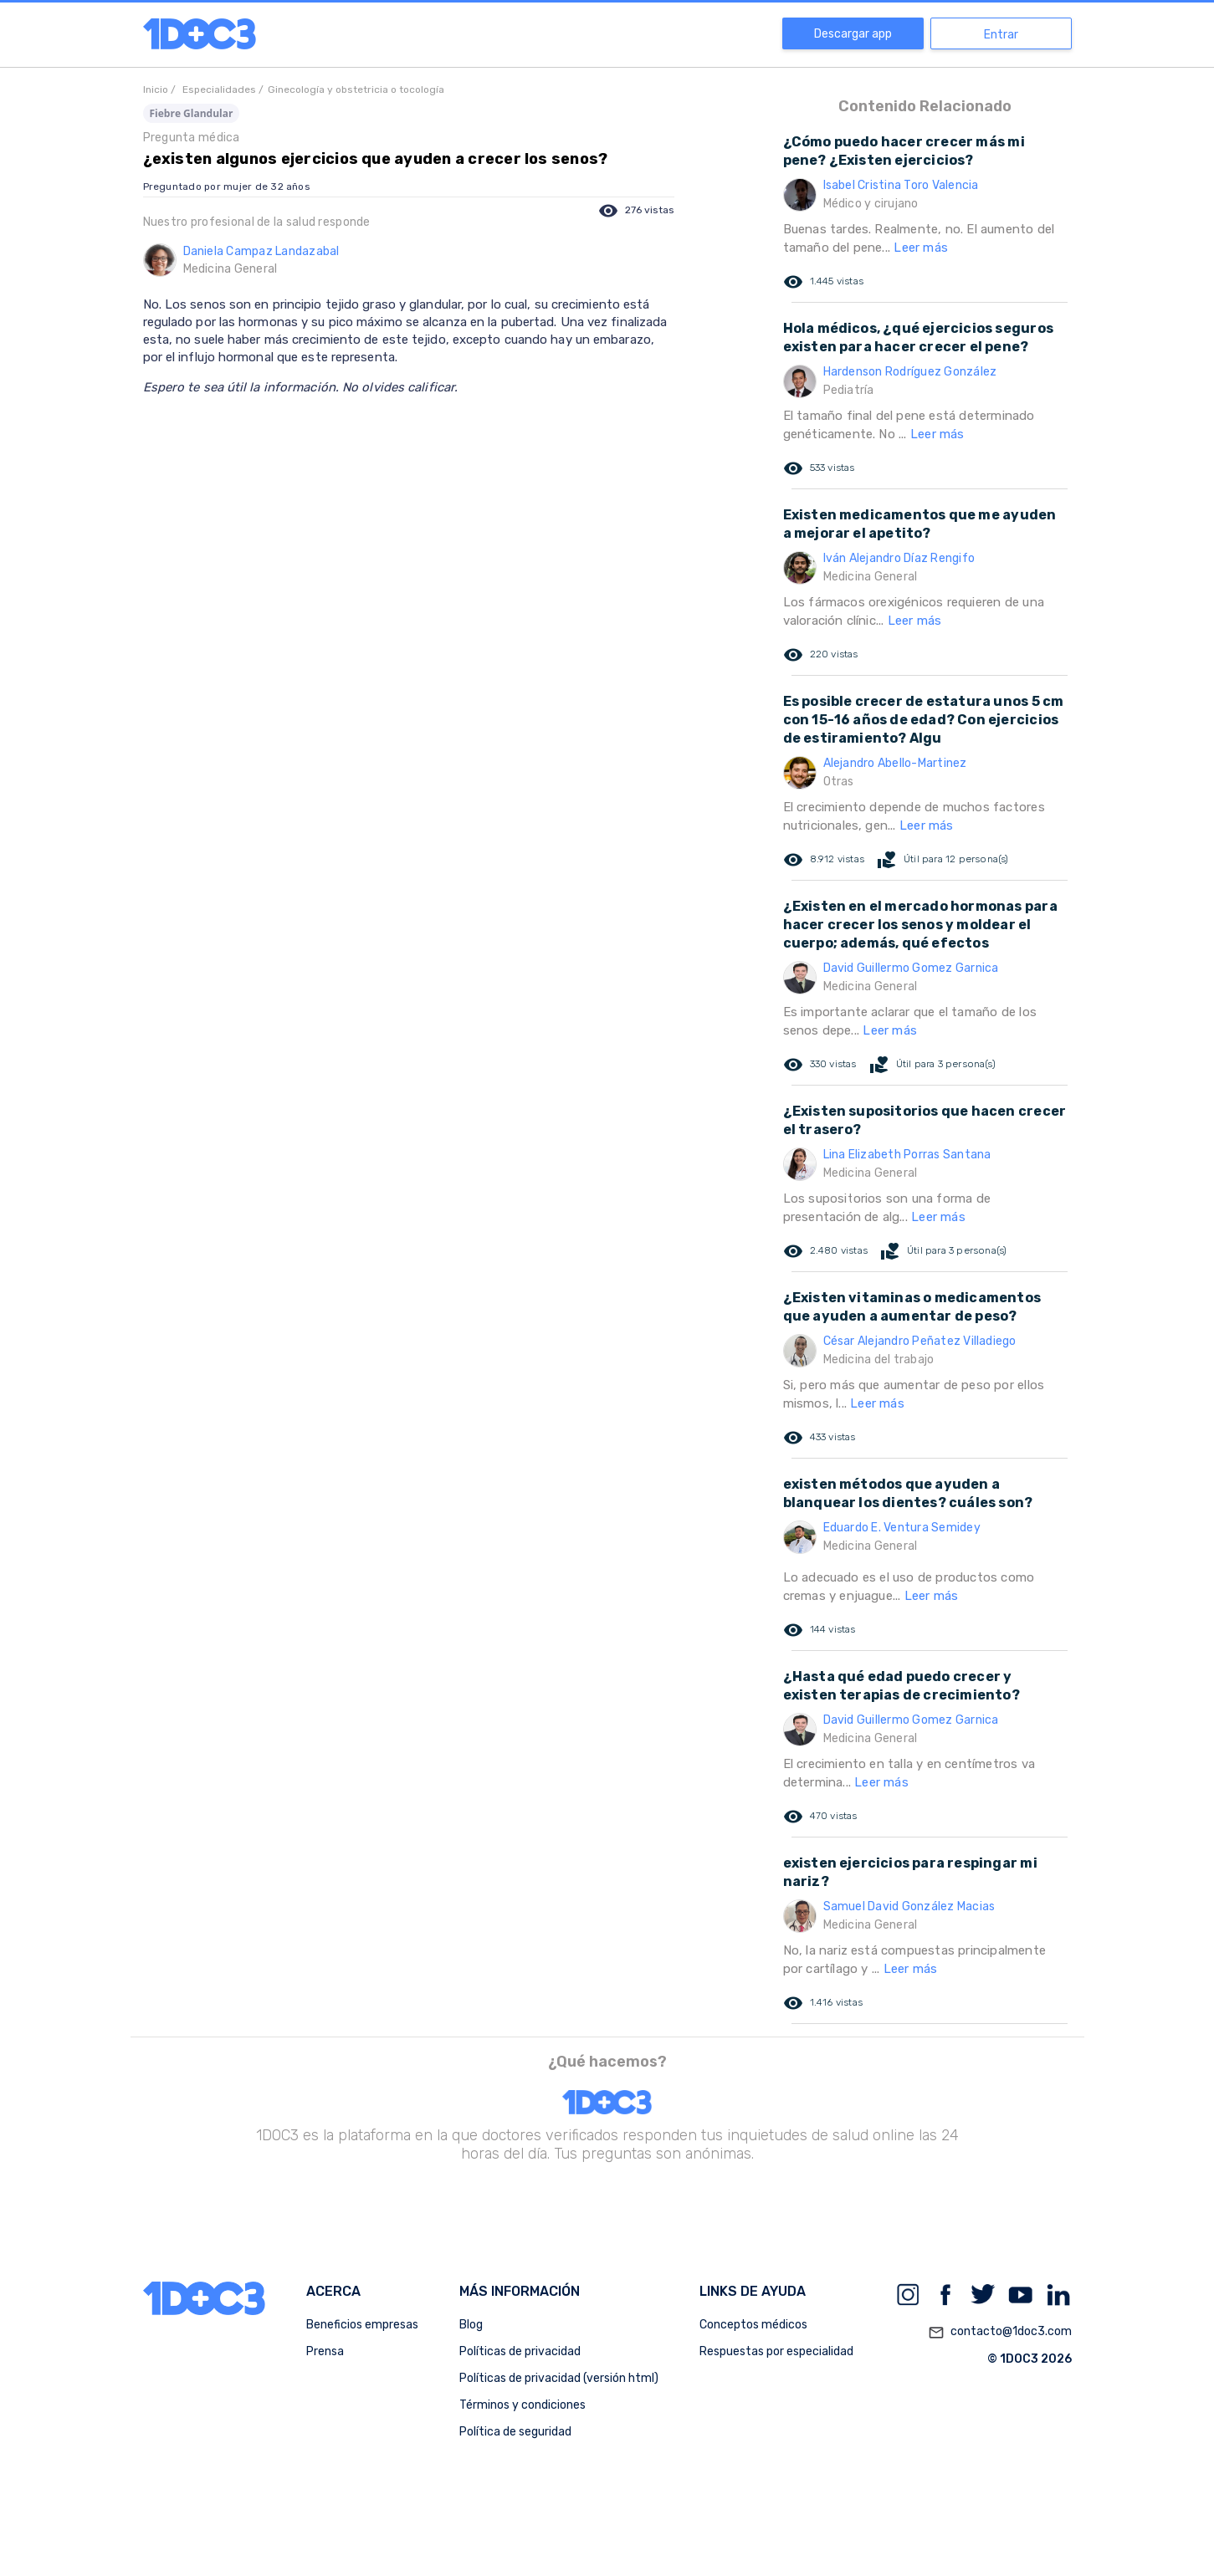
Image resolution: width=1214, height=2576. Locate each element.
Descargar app (853, 34)
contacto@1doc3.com (1000, 2332)
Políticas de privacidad (520, 2351)
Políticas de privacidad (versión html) (558, 2378)
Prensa (325, 2351)
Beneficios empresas (362, 2325)
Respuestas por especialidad (776, 2351)
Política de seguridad (515, 2432)
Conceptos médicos (753, 2325)
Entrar (1001, 35)
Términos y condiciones (522, 2405)
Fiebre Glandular (191, 113)
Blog (471, 2325)
